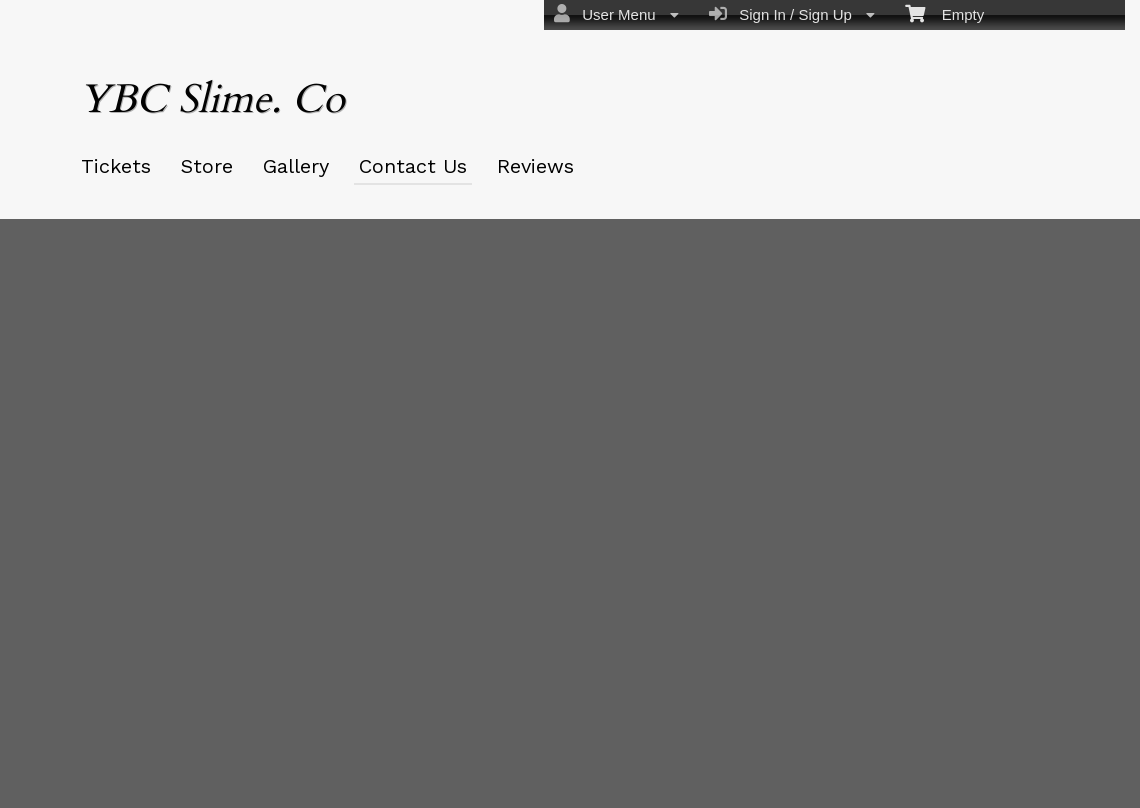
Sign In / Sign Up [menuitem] (792, 14)
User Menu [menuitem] (616, 14)
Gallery (296, 166)
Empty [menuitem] (944, 13)
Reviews (535, 166)
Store (207, 166)
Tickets (116, 166)
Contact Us (413, 166)
